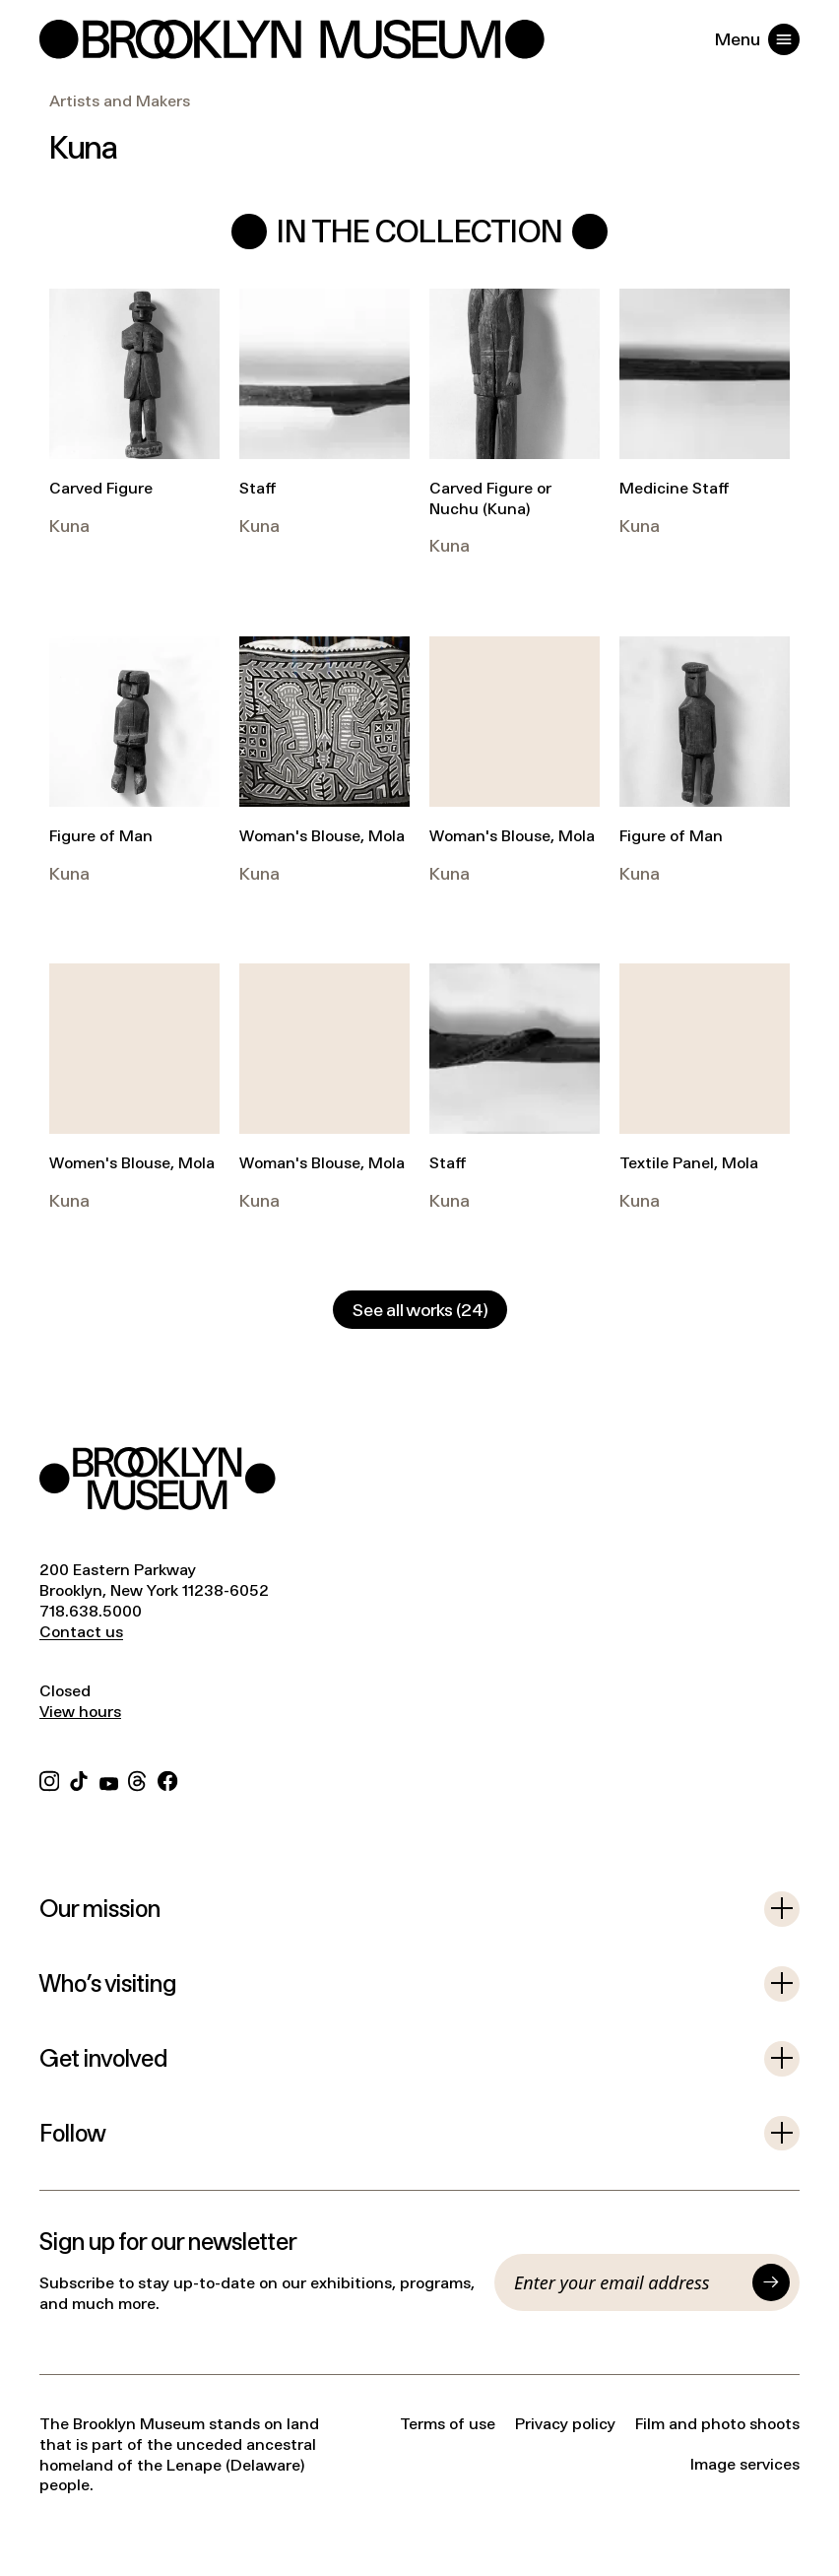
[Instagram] (49, 1778)
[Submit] (771, 2282)
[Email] (628, 2282)
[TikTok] (79, 1778)
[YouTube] (108, 1778)
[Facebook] (167, 1778)
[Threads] (138, 1778)
